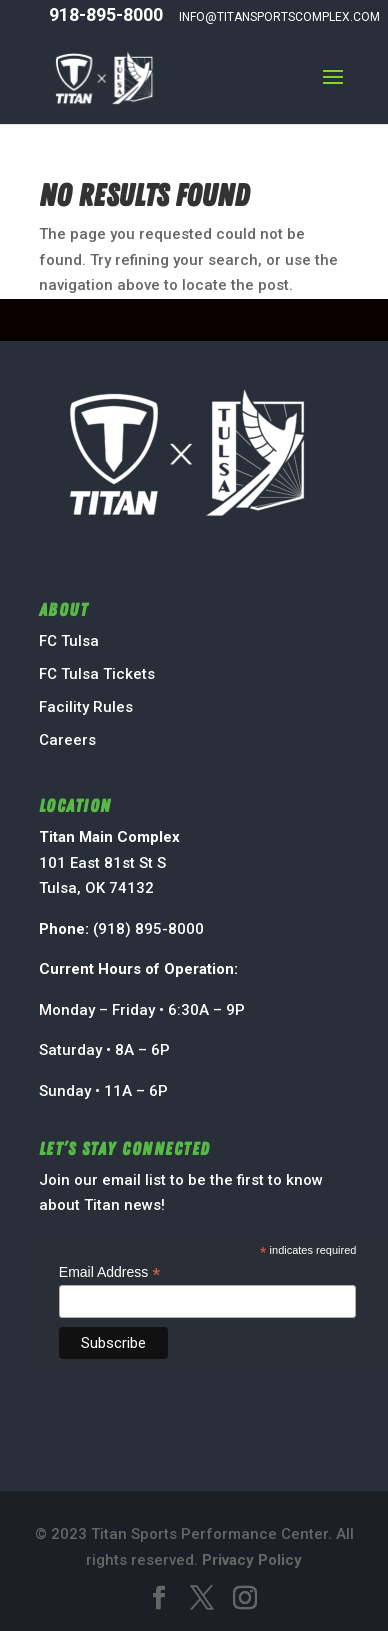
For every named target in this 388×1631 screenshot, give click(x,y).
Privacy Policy (252, 1560)
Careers (67, 740)
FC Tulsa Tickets (97, 674)
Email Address (110, 1272)
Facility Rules (86, 707)
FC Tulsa (69, 641)
